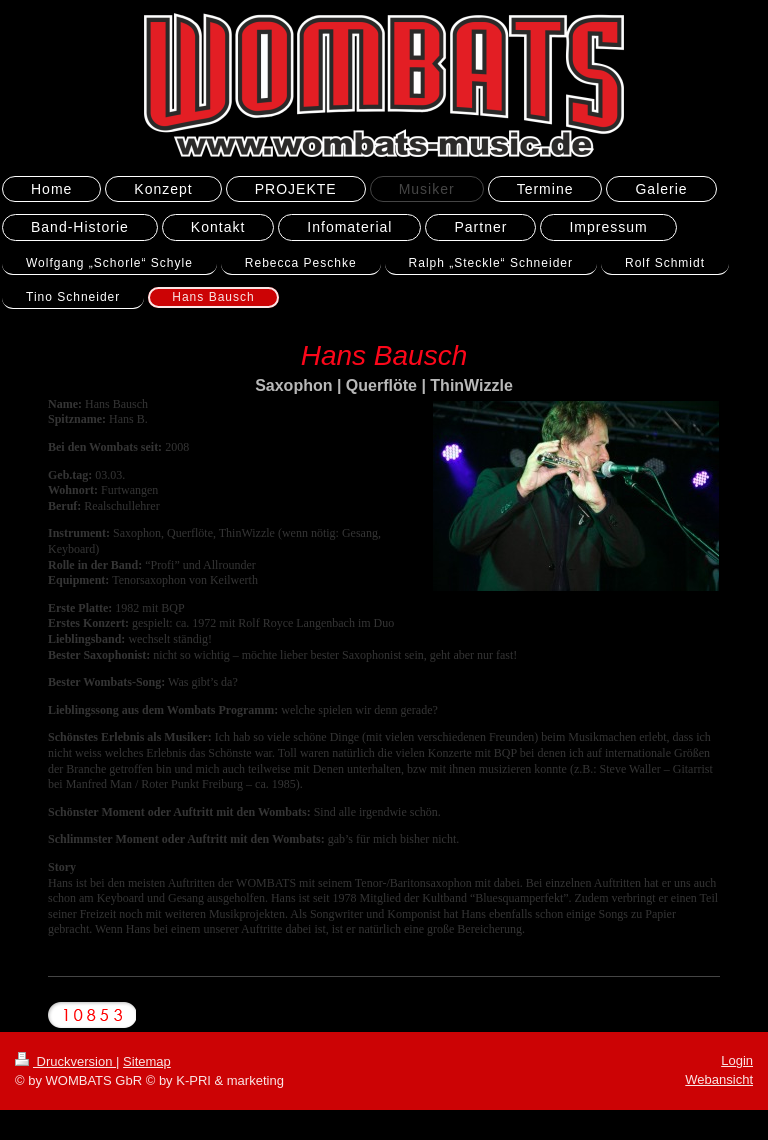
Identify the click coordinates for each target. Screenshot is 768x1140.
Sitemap (147, 1061)
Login (737, 1060)
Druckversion (65, 1061)
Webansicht (719, 1079)
